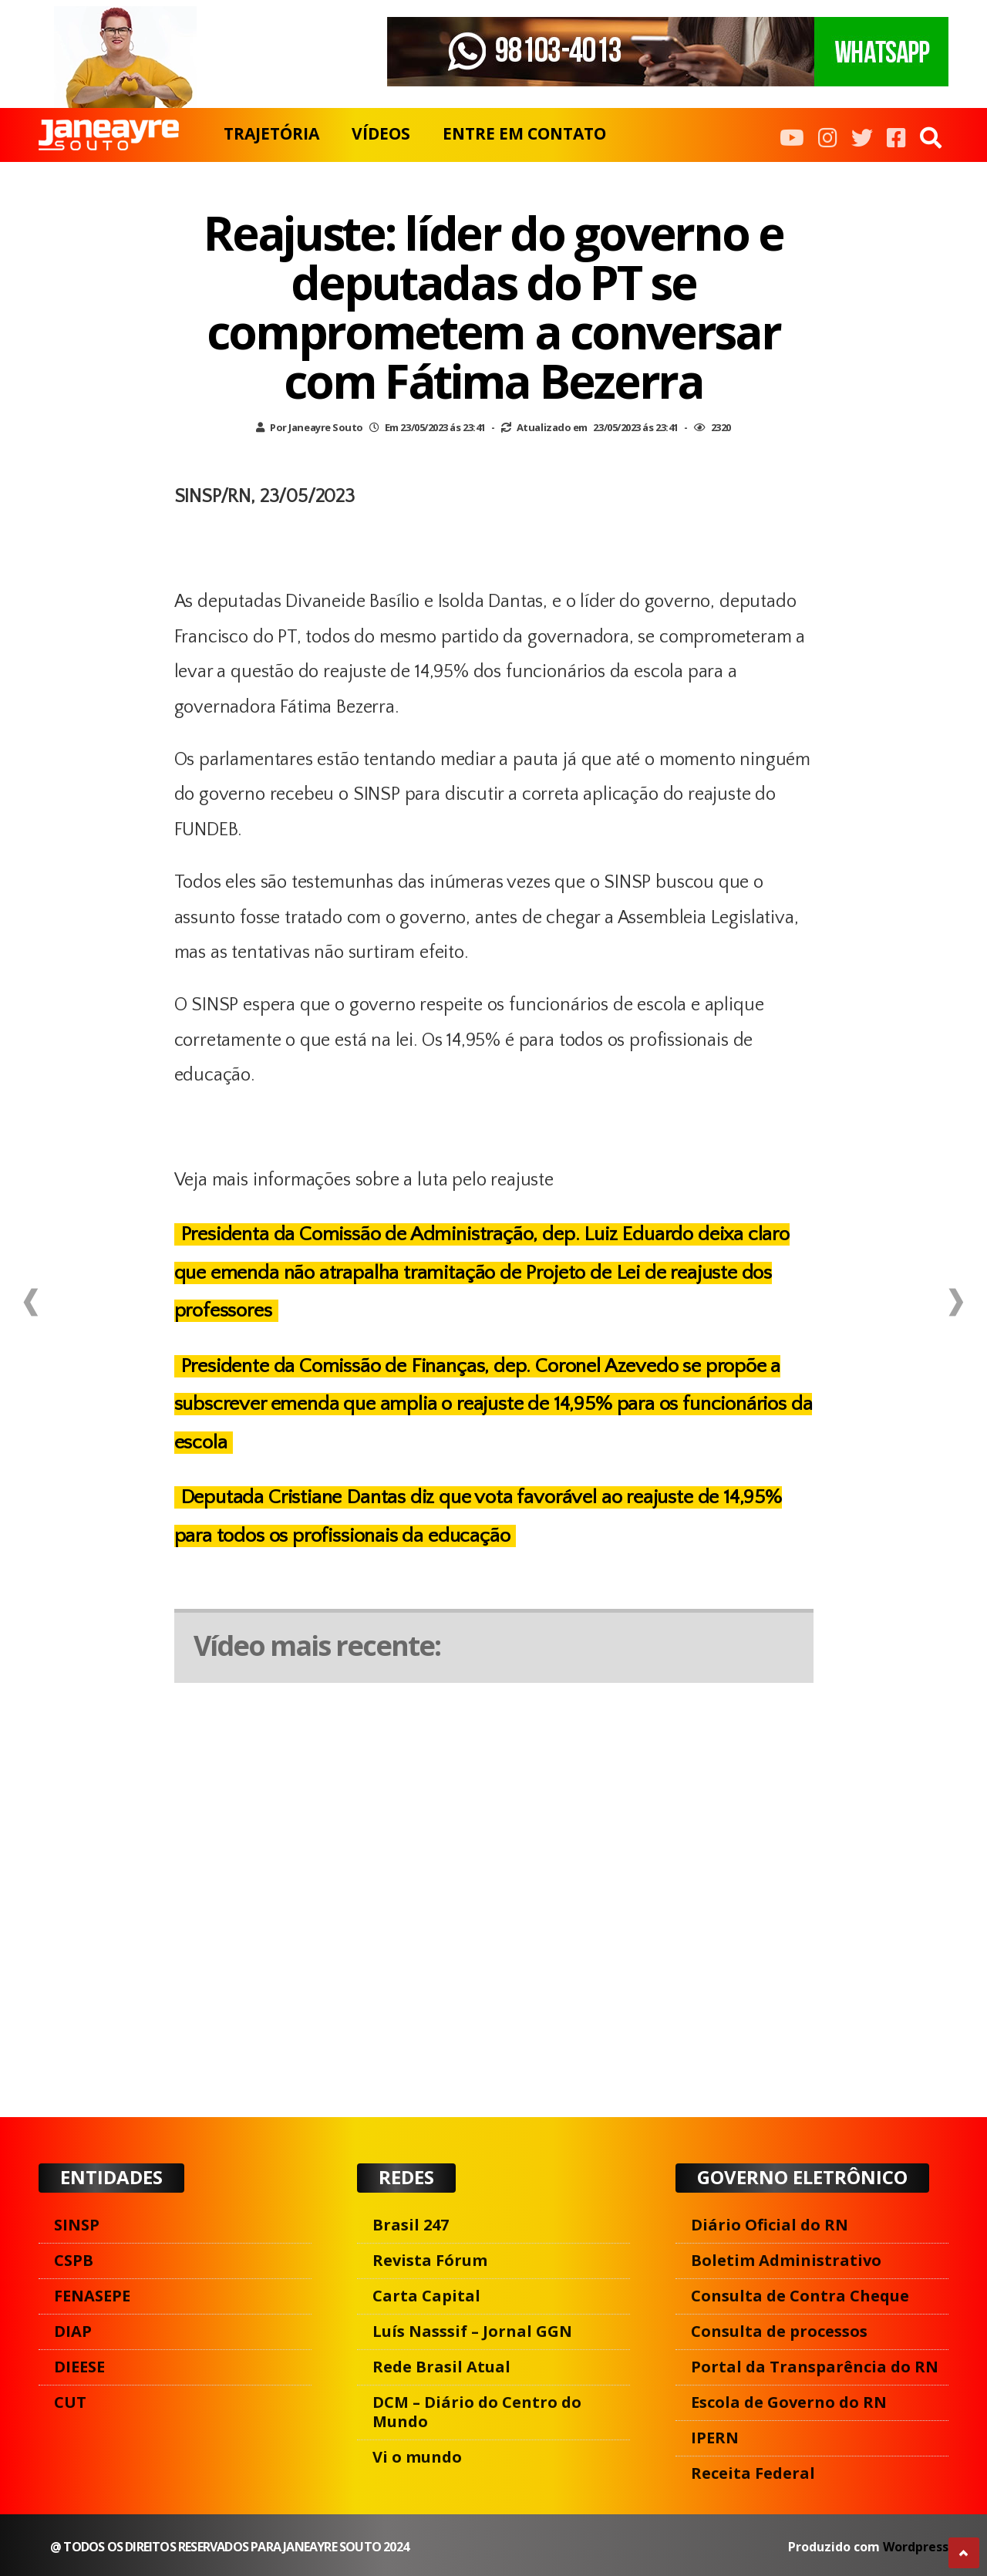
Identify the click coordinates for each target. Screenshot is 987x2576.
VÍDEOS (381, 133)
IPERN (715, 2437)
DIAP (73, 2331)
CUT (70, 2402)
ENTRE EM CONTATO (524, 133)
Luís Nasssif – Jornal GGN (472, 2331)
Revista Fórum (429, 2260)
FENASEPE (92, 2295)
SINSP (76, 2224)
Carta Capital (426, 2295)
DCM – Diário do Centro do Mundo (476, 2412)
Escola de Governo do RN (789, 2402)
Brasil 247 (410, 2224)
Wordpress (915, 2546)
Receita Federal (753, 2473)
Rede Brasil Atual (441, 2366)
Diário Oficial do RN (769, 2224)
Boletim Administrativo (786, 2260)
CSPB (73, 2260)
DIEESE (79, 2366)
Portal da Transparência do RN (814, 2366)
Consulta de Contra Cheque (800, 2295)
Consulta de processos (779, 2331)
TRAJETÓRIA (271, 133)
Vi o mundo (417, 2456)
